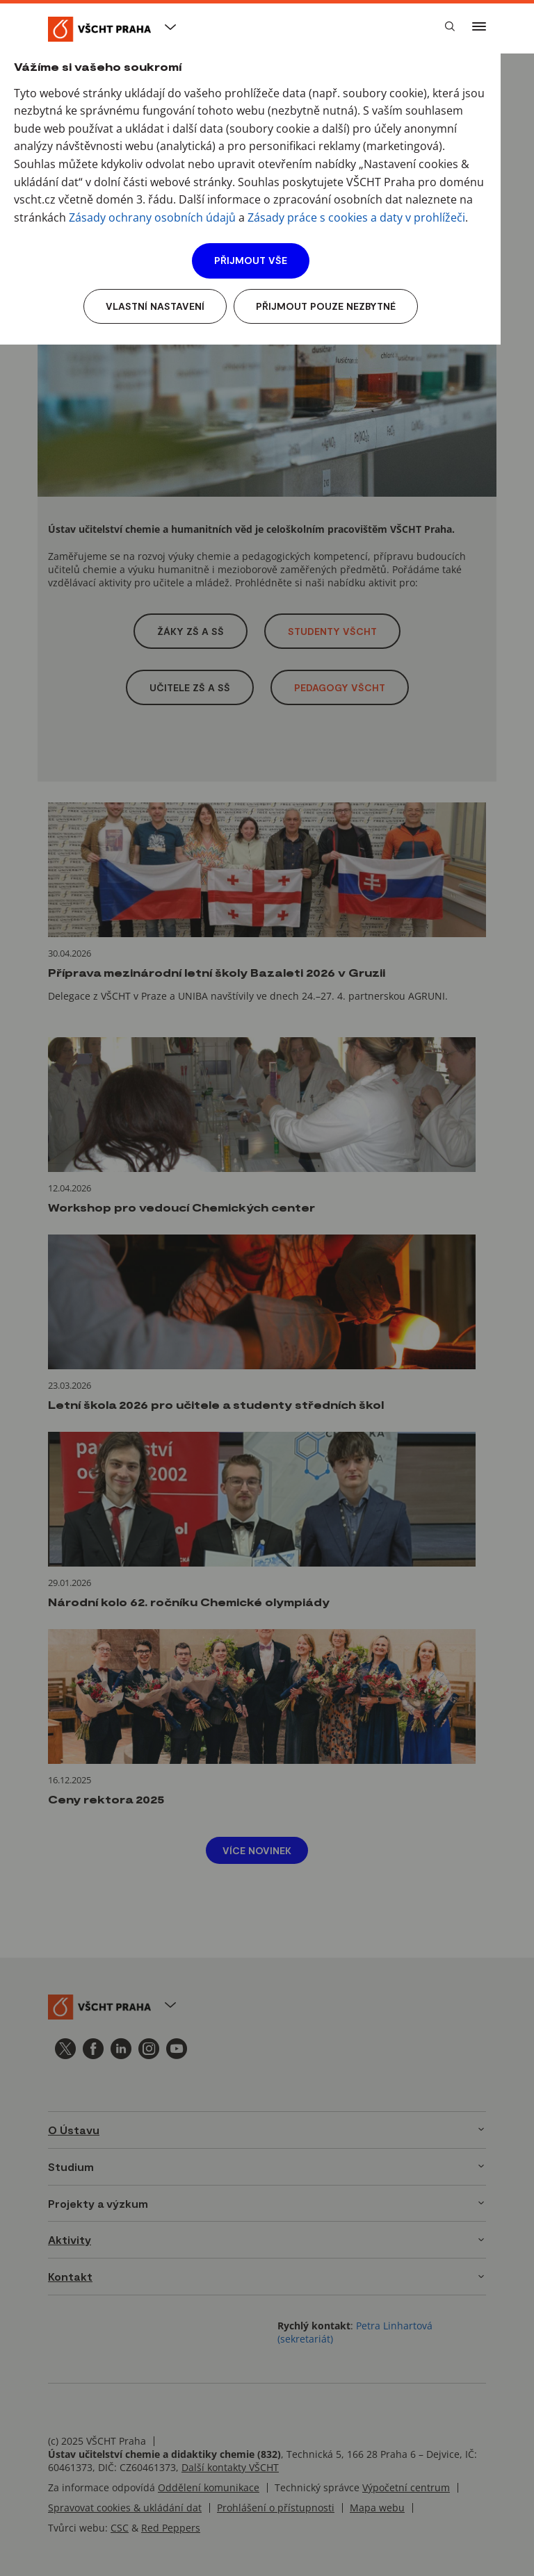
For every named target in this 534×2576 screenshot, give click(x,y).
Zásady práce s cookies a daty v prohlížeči (356, 217)
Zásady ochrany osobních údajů (152, 217)
